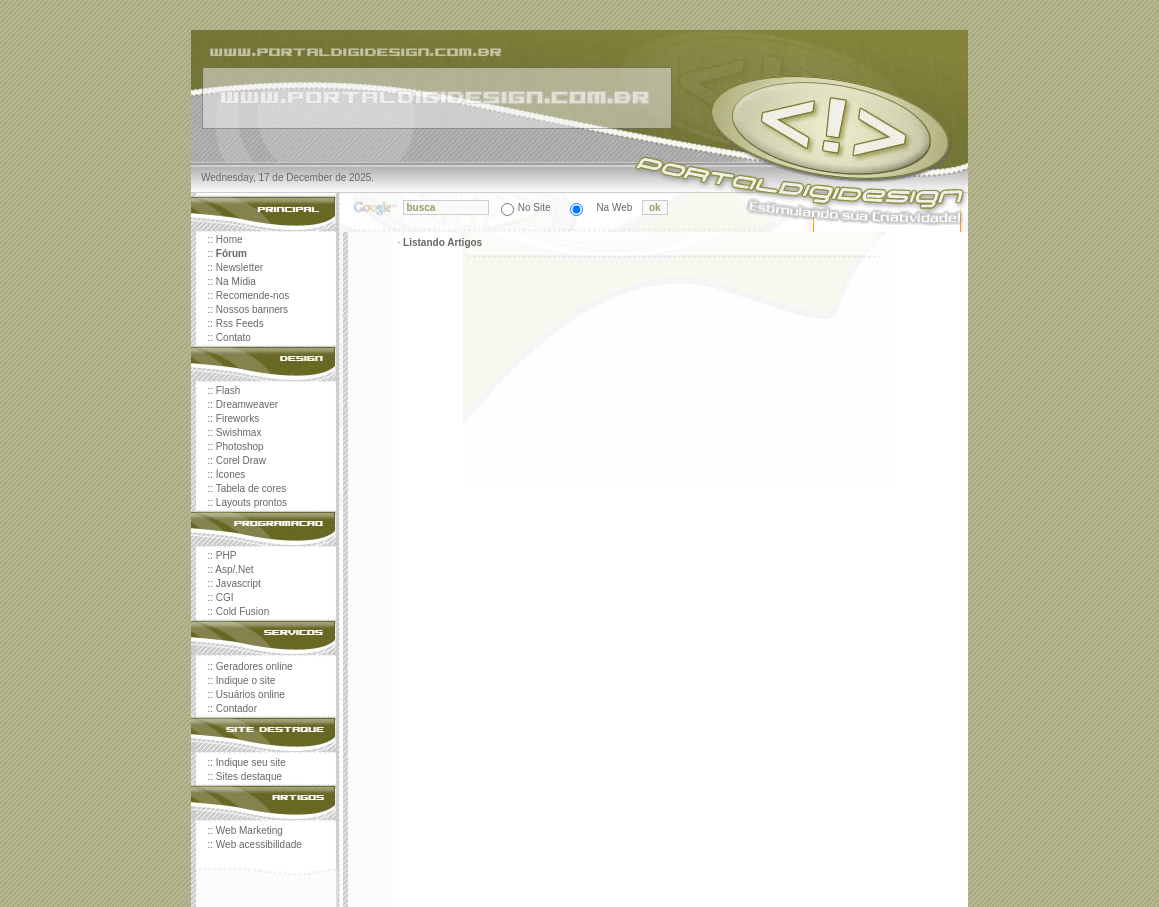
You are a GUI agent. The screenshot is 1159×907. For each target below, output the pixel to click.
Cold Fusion (242, 611)
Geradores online (254, 666)
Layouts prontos (251, 502)
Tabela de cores (251, 488)
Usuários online (250, 694)
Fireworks (237, 418)
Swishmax (239, 432)
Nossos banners (252, 309)
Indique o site (246, 680)
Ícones (230, 474)
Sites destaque (249, 776)
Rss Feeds (240, 323)
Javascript (238, 583)
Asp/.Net (234, 569)
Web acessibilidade (259, 844)
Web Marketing (249, 830)
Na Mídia (236, 281)
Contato (233, 337)
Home (229, 239)
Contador (236, 708)
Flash (228, 390)
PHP (226, 555)
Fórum (231, 253)
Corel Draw (241, 460)
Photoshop (240, 446)
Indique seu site (251, 762)
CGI (225, 597)
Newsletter (239, 267)
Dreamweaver (247, 404)
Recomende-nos (252, 295)
